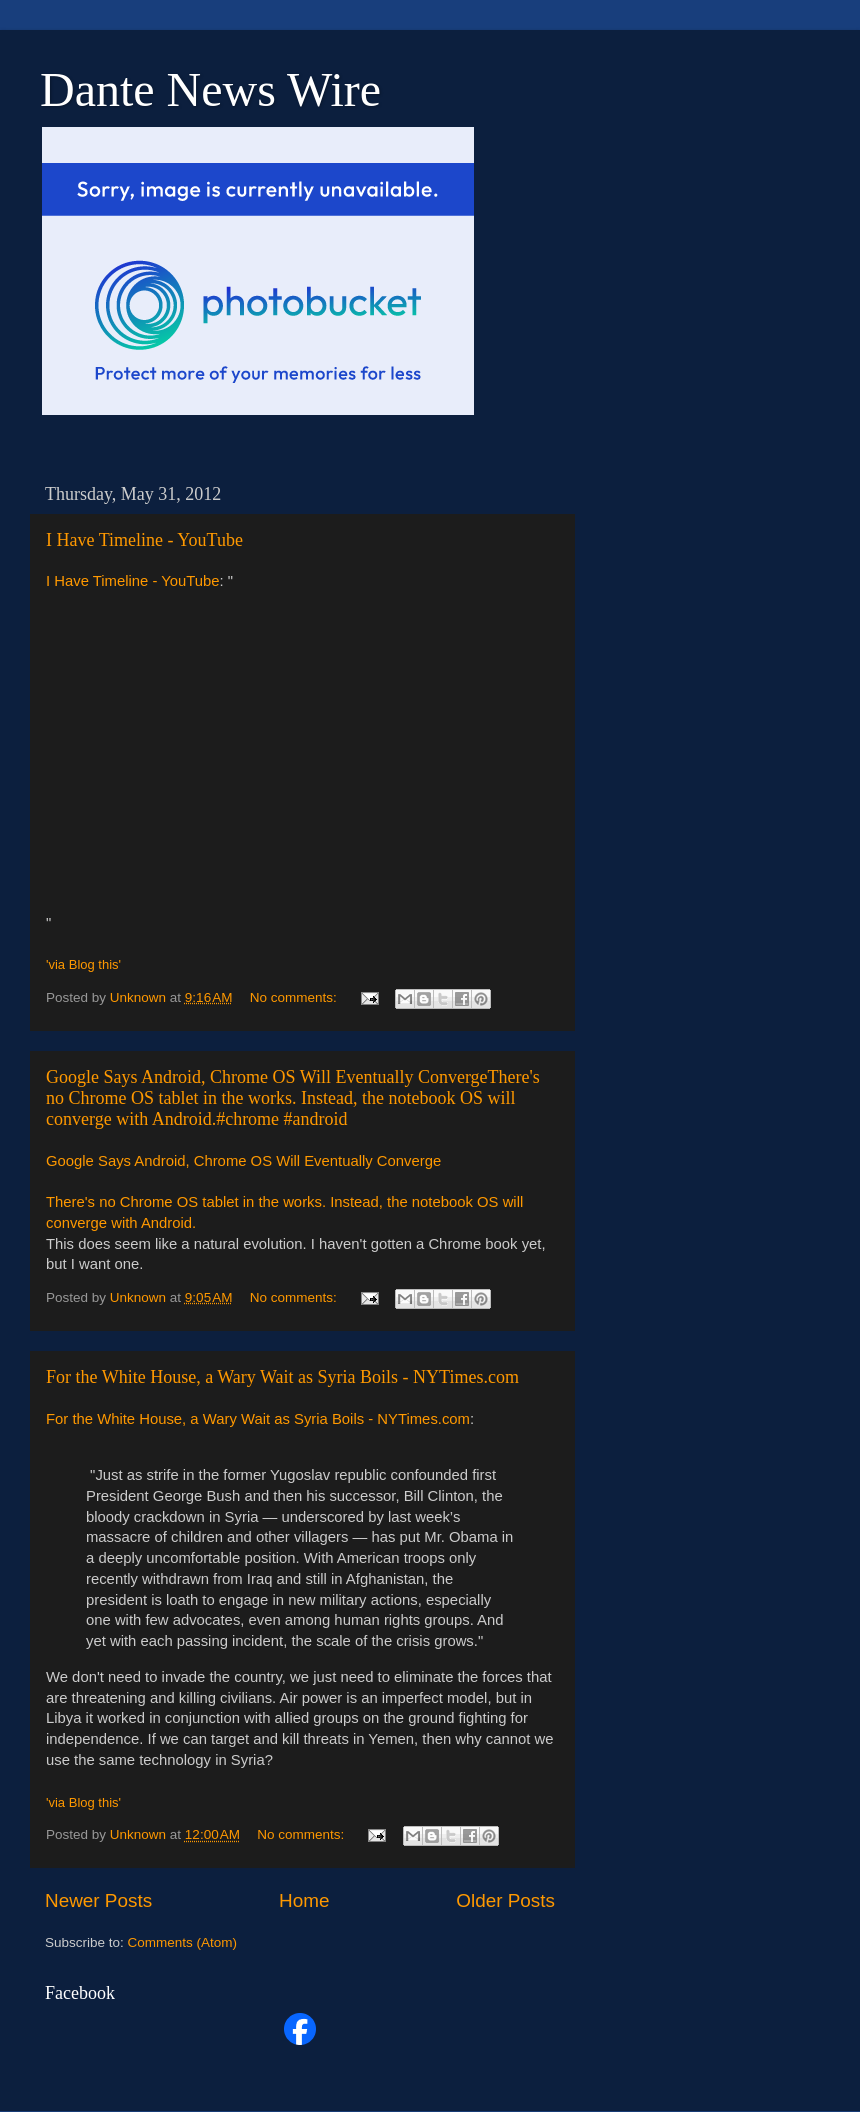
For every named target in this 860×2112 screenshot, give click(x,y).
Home (304, 1900)
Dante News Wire (210, 89)
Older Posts (505, 1900)
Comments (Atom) (183, 1942)
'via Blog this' (83, 964)
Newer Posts (98, 1900)
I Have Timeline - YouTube (144, 540)
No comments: (295, 997)
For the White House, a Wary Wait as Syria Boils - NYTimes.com (282, 1377)
